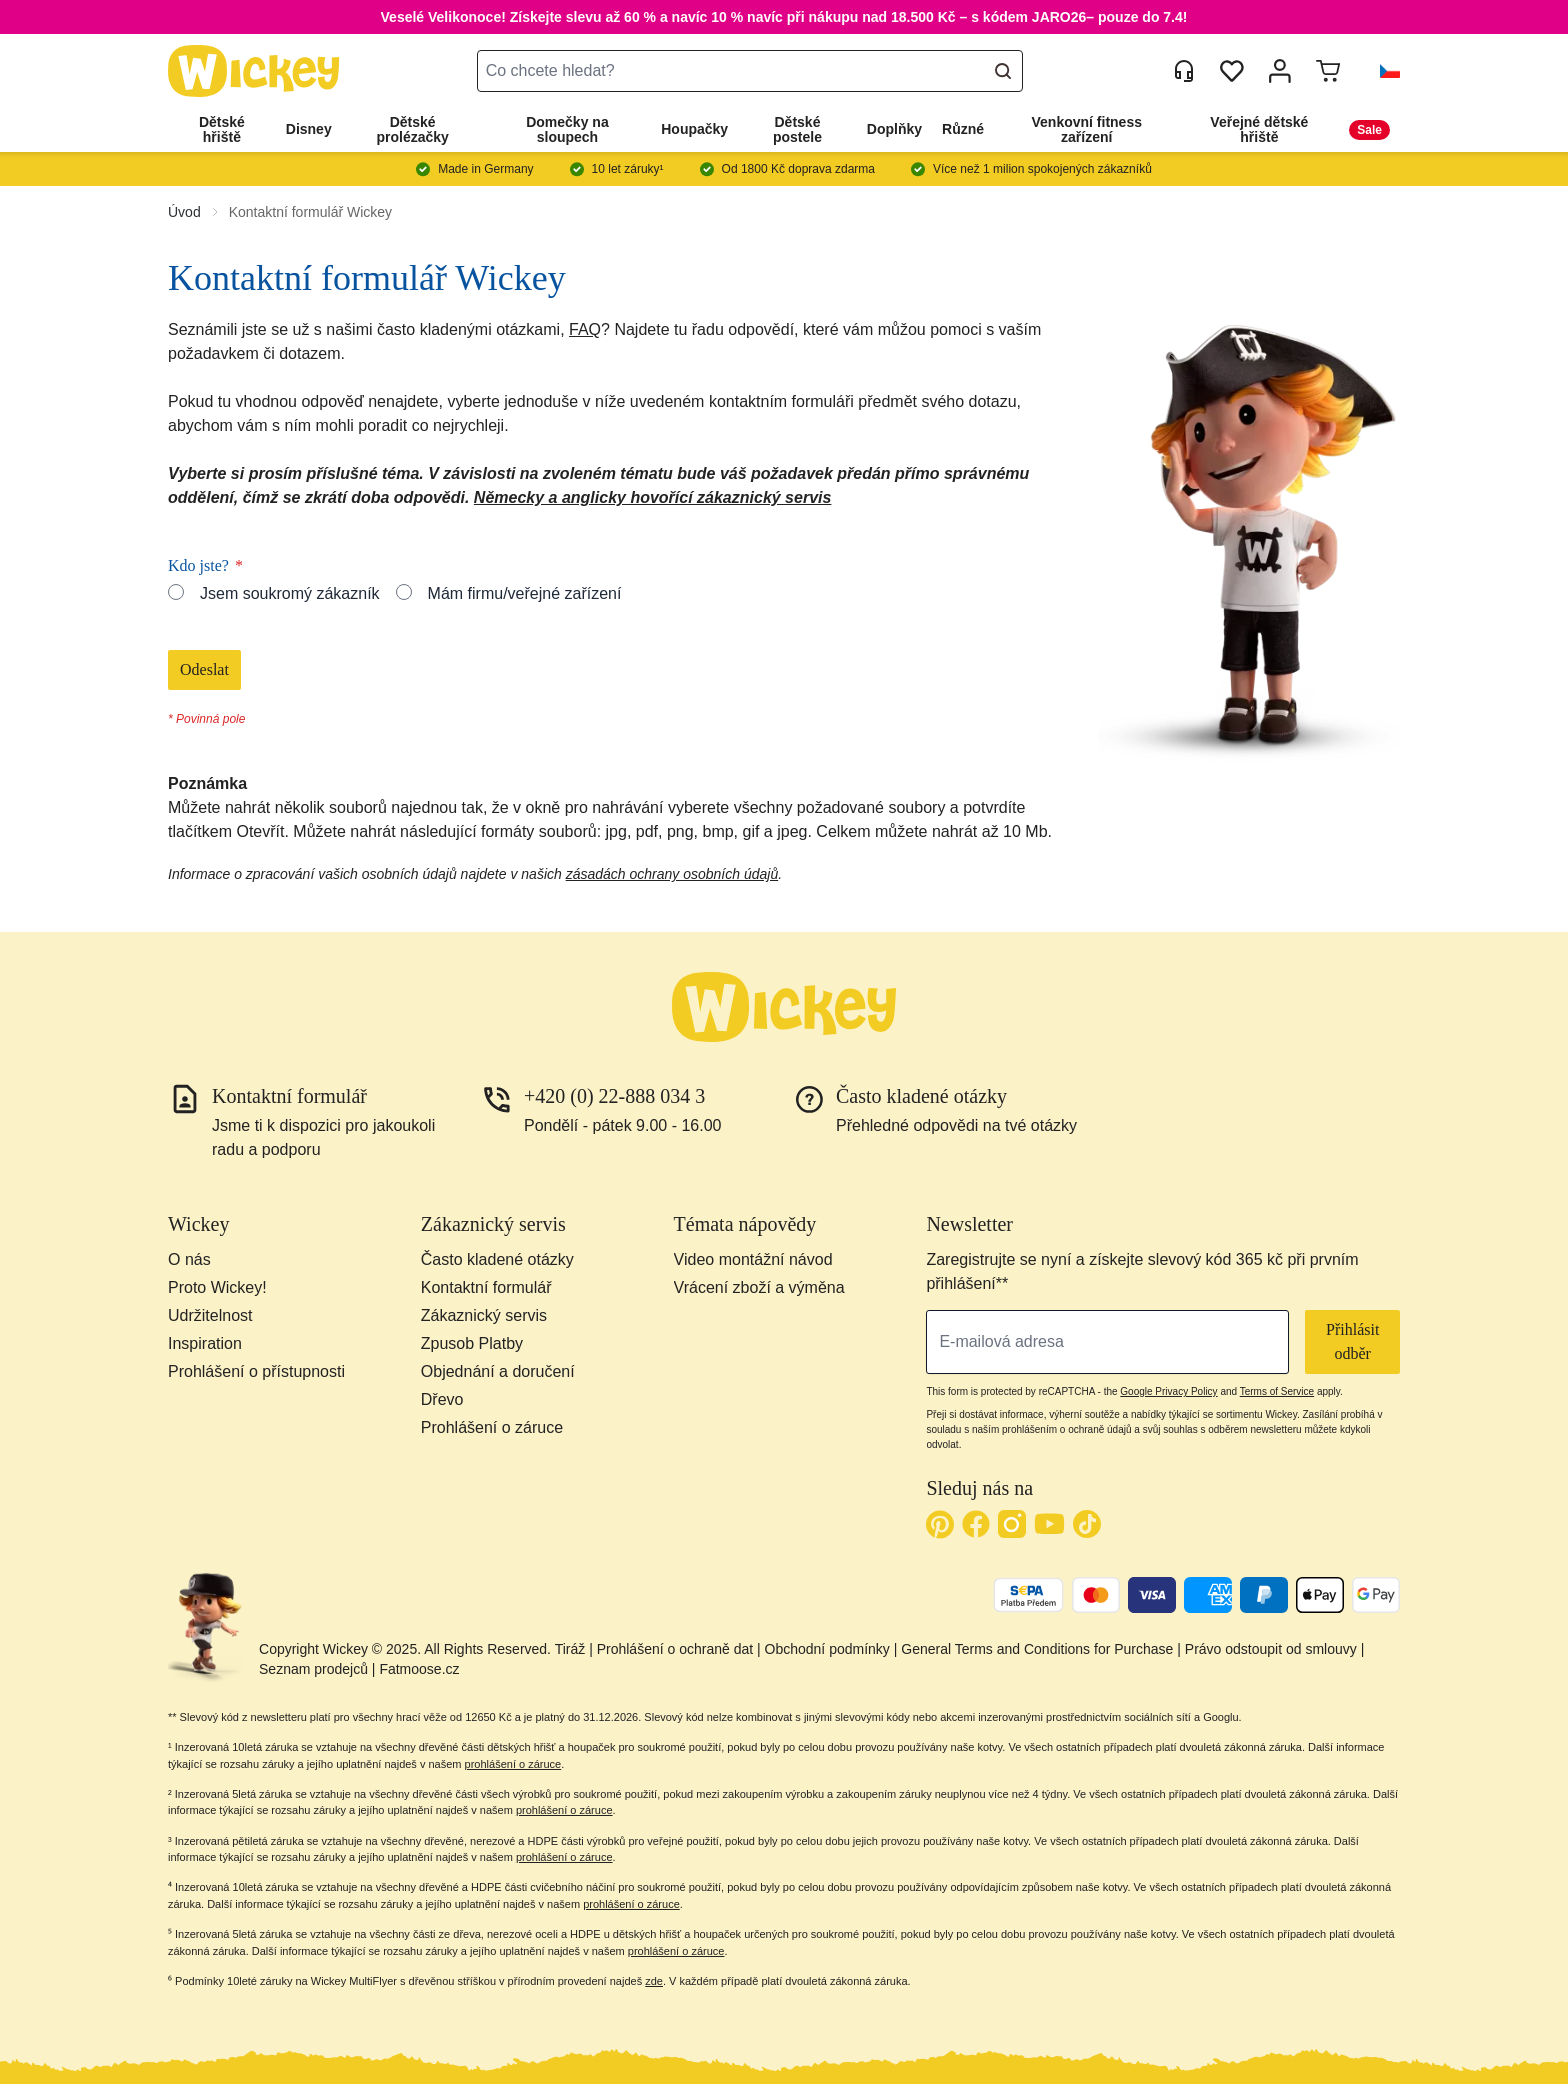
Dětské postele (797, 129)
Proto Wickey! (217, 1287)
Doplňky (894, 129)
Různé (963, 129)
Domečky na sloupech (567, 129)
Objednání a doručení (498, 1371)
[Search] (1003, 71)
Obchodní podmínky (827, 1649)
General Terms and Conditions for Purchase (1037, 1649)
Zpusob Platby (472, 1343)
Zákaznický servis (484, 1315)
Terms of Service (1277, 1391)
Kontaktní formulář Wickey (310, 212)
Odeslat (204, 669)
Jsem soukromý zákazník (290, 593)
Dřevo (442, 1399)
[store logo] (254, 71)
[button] (1382, 71)
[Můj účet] (1280, 71)
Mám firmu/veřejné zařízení (525, 593)
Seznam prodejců (313, 1669)
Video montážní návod (753, 1259)
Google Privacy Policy (1168, 1391)
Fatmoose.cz (419, 1669)
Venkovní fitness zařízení (1087, 129)
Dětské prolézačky (412, 129)
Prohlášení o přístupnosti (256, 1371)
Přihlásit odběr (1352, 1341)
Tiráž (570, 1649)
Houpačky (694, 129)
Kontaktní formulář (486, 1287)
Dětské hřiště (222, 129)
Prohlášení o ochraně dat (675, 1649)
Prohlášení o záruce (492, 1427)
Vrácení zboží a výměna (759, 1287)
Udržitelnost (210, 1315)
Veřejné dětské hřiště (1259, 129)
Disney (309, 129)
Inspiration (205, 1343)
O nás (189, 1259)
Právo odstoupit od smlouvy (1271, 1649)
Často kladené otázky (497, 1259)
